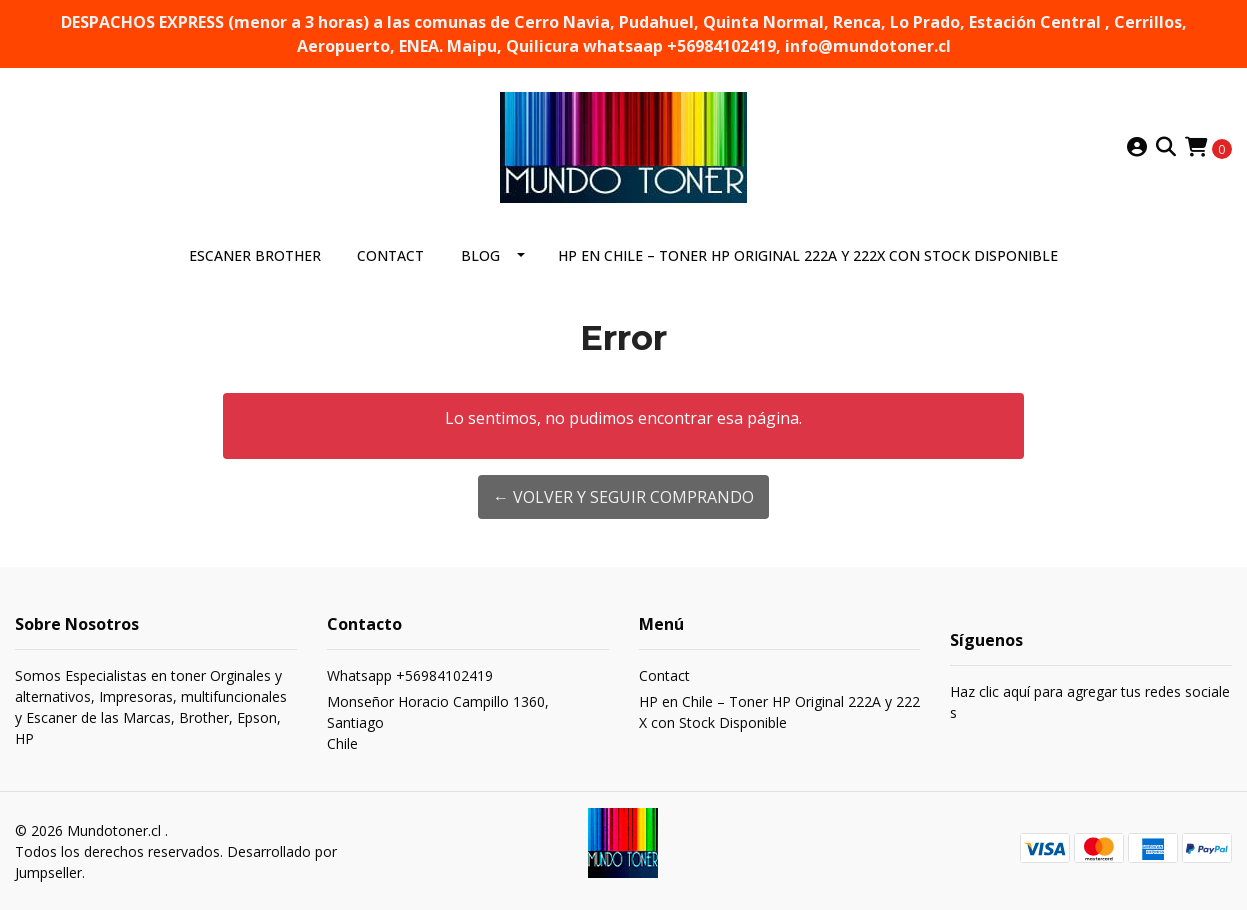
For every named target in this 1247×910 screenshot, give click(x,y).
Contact (390, 255)
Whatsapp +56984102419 (410, 675)
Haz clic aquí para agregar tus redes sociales (1090, 702)
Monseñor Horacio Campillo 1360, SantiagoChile (438, 722)
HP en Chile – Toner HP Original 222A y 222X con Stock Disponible (808, 255)
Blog (480, 255)
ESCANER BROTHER (255, 255)
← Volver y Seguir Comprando (623, 497)
